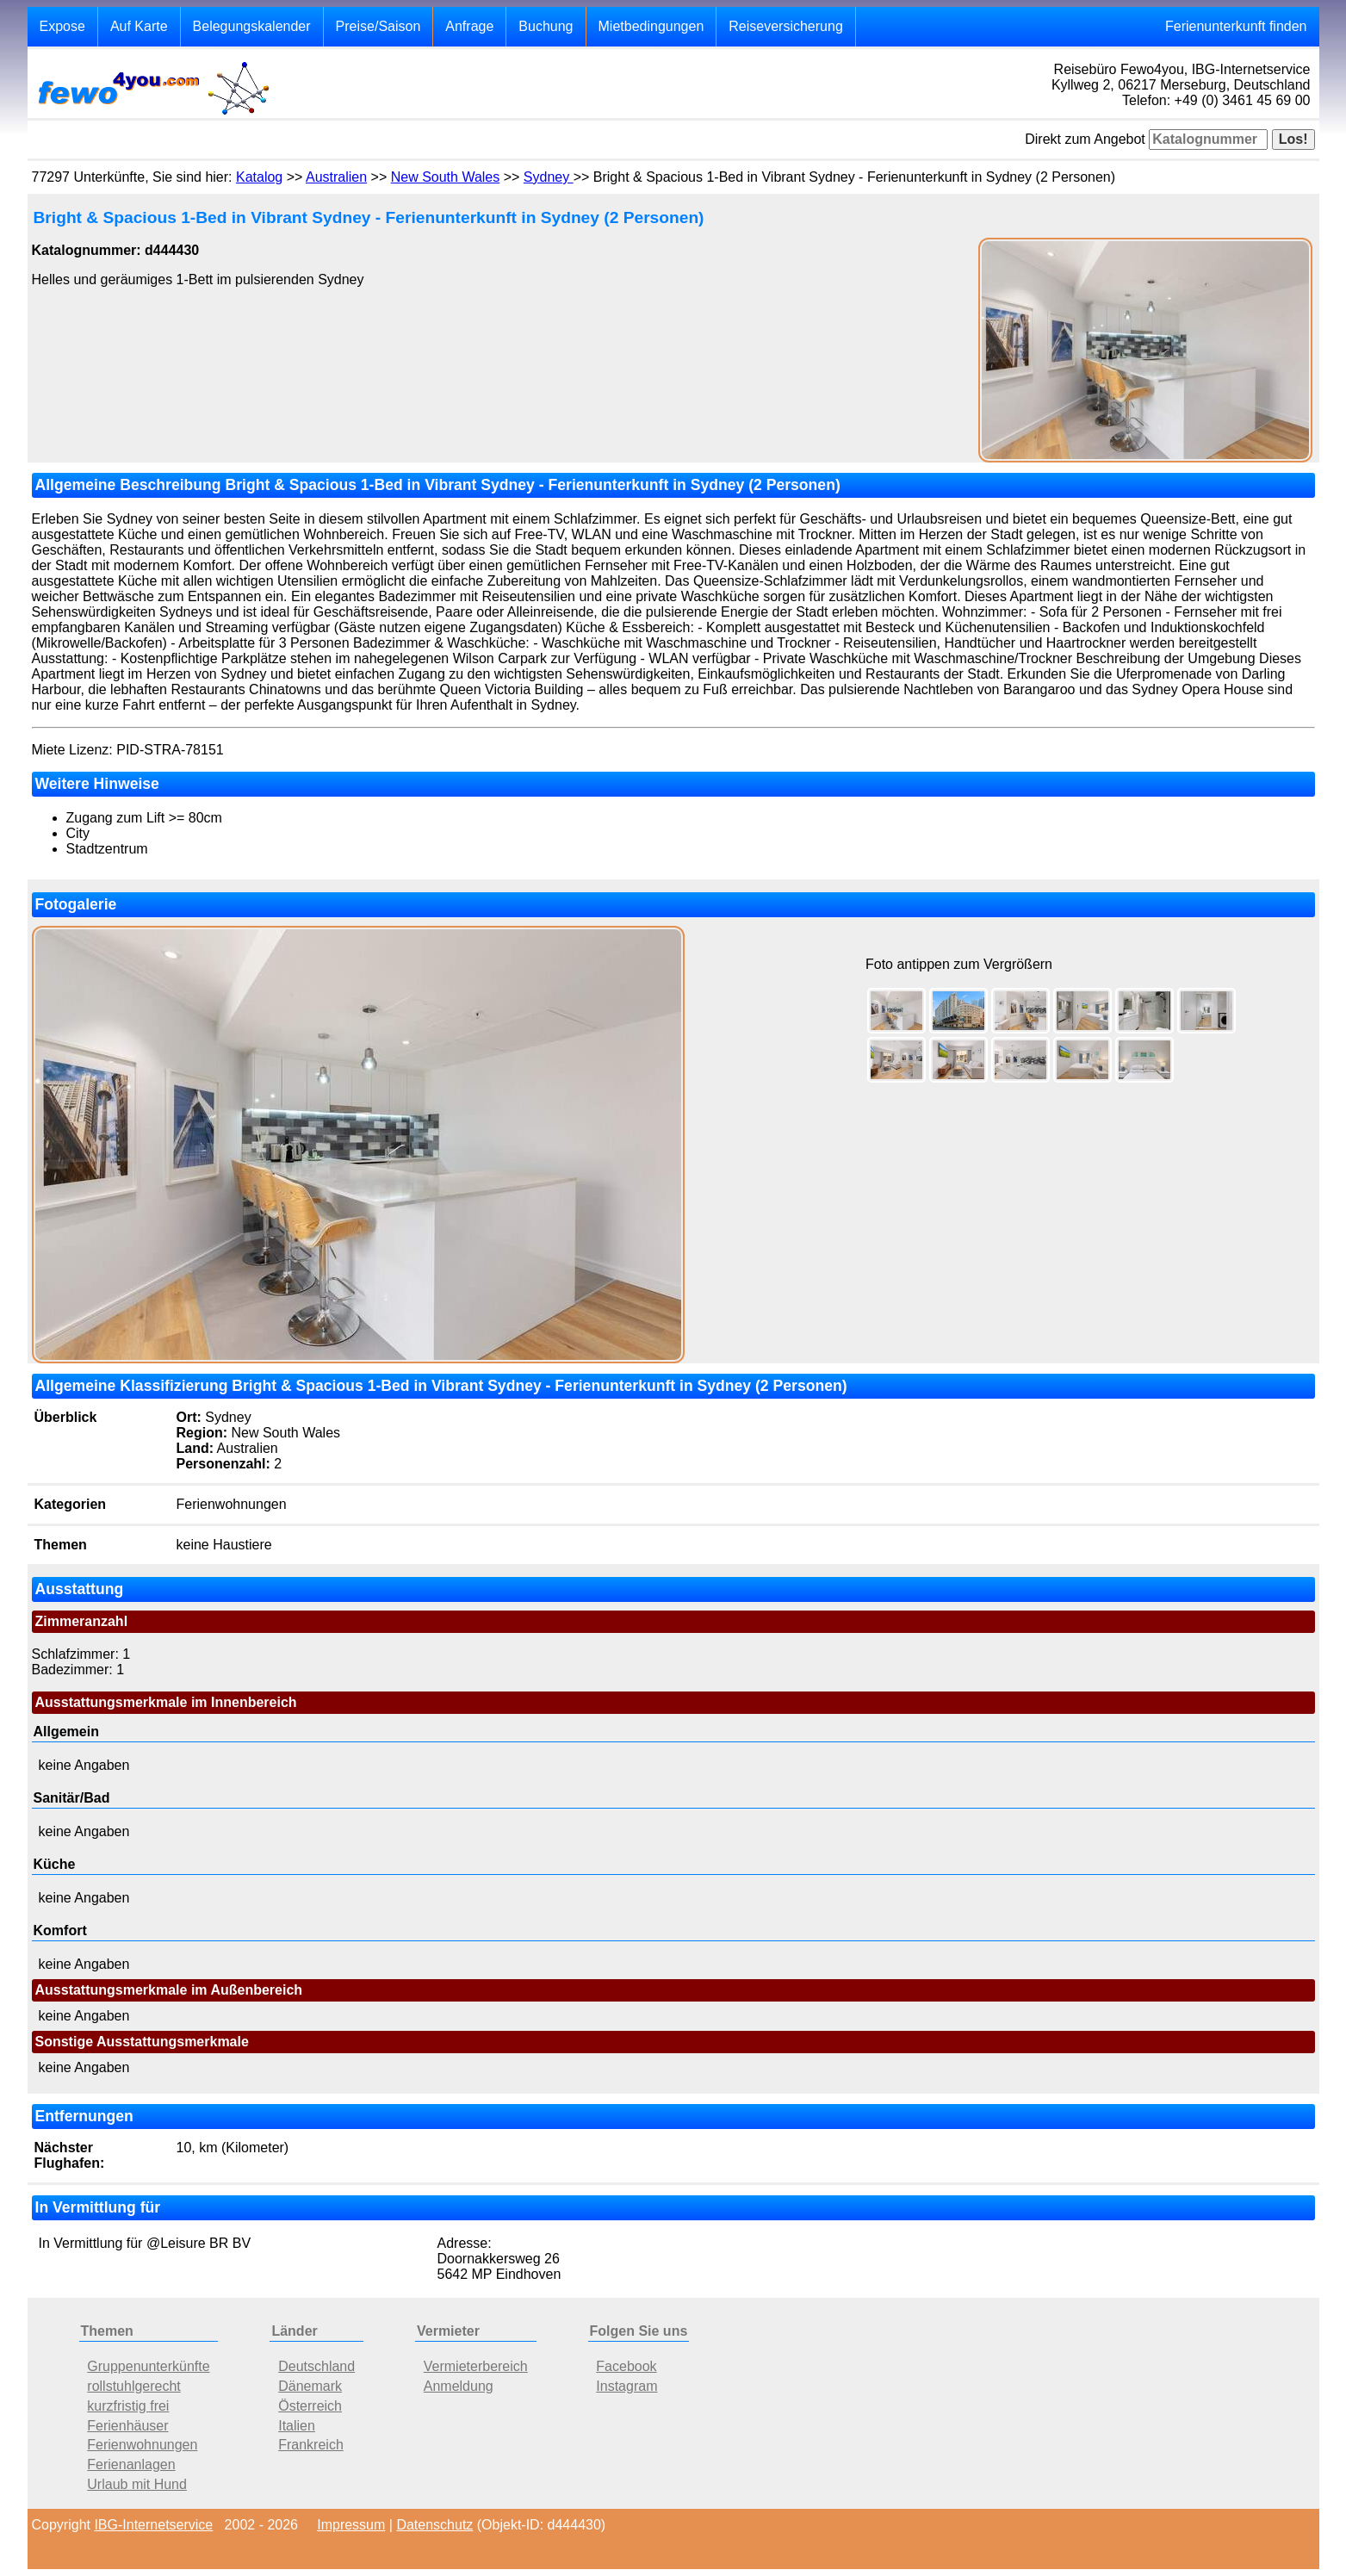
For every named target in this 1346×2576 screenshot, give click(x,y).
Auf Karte (139, 26)
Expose (62, 26)
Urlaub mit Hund (137, 2484)
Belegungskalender (252, 26)
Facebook (626, 2366)
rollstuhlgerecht (134, 2386)
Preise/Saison (378, 26)
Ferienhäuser (127, 2425)
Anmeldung (458, 2386)
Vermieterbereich (476, 2366)
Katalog (259, 177)
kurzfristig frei (128, 2406)
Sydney (549, 177)
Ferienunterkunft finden (1236, 26)
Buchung (545, 26)
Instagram (626, 2386)
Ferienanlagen (131, 2464)
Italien (296, 2425)
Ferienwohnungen (142, 2444)
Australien (336, 177)
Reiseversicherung (786, 26)
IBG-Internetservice (153, 2524)
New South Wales (445, 177)
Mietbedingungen (651, 26)
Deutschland (316, 2366)
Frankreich (311, 2444)
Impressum (351, 2524)
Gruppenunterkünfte (148, 2366)
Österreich (310, 2406)
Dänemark (310, 2386)
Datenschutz (434, 2524)
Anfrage (469, 26)
